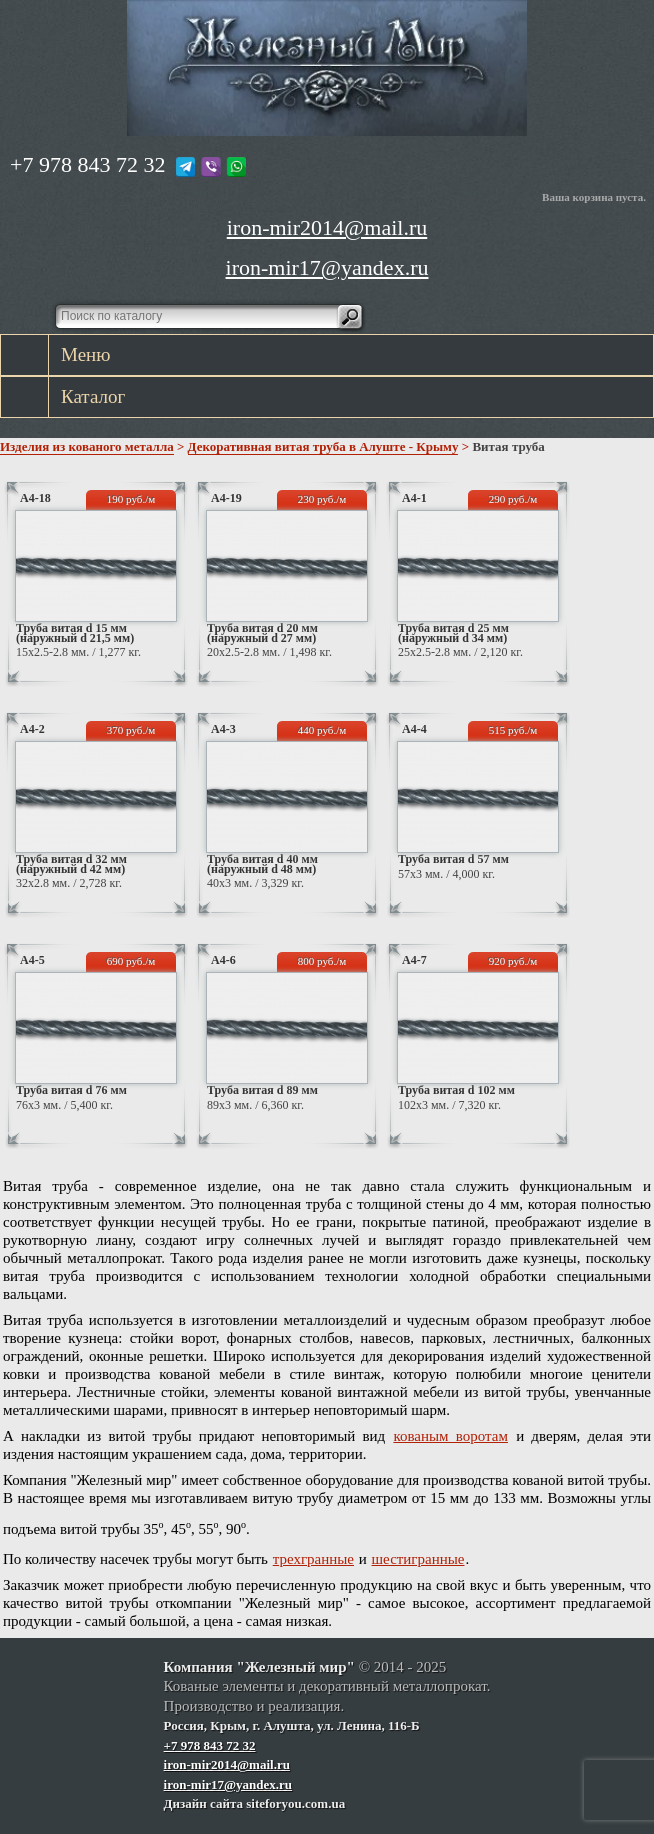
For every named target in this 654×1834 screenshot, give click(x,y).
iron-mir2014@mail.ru (327, 227)
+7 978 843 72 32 (87, 164)
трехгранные (313, 1559)
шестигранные (418, 1559)
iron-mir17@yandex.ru (327, 267)
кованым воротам (450, 1436)
